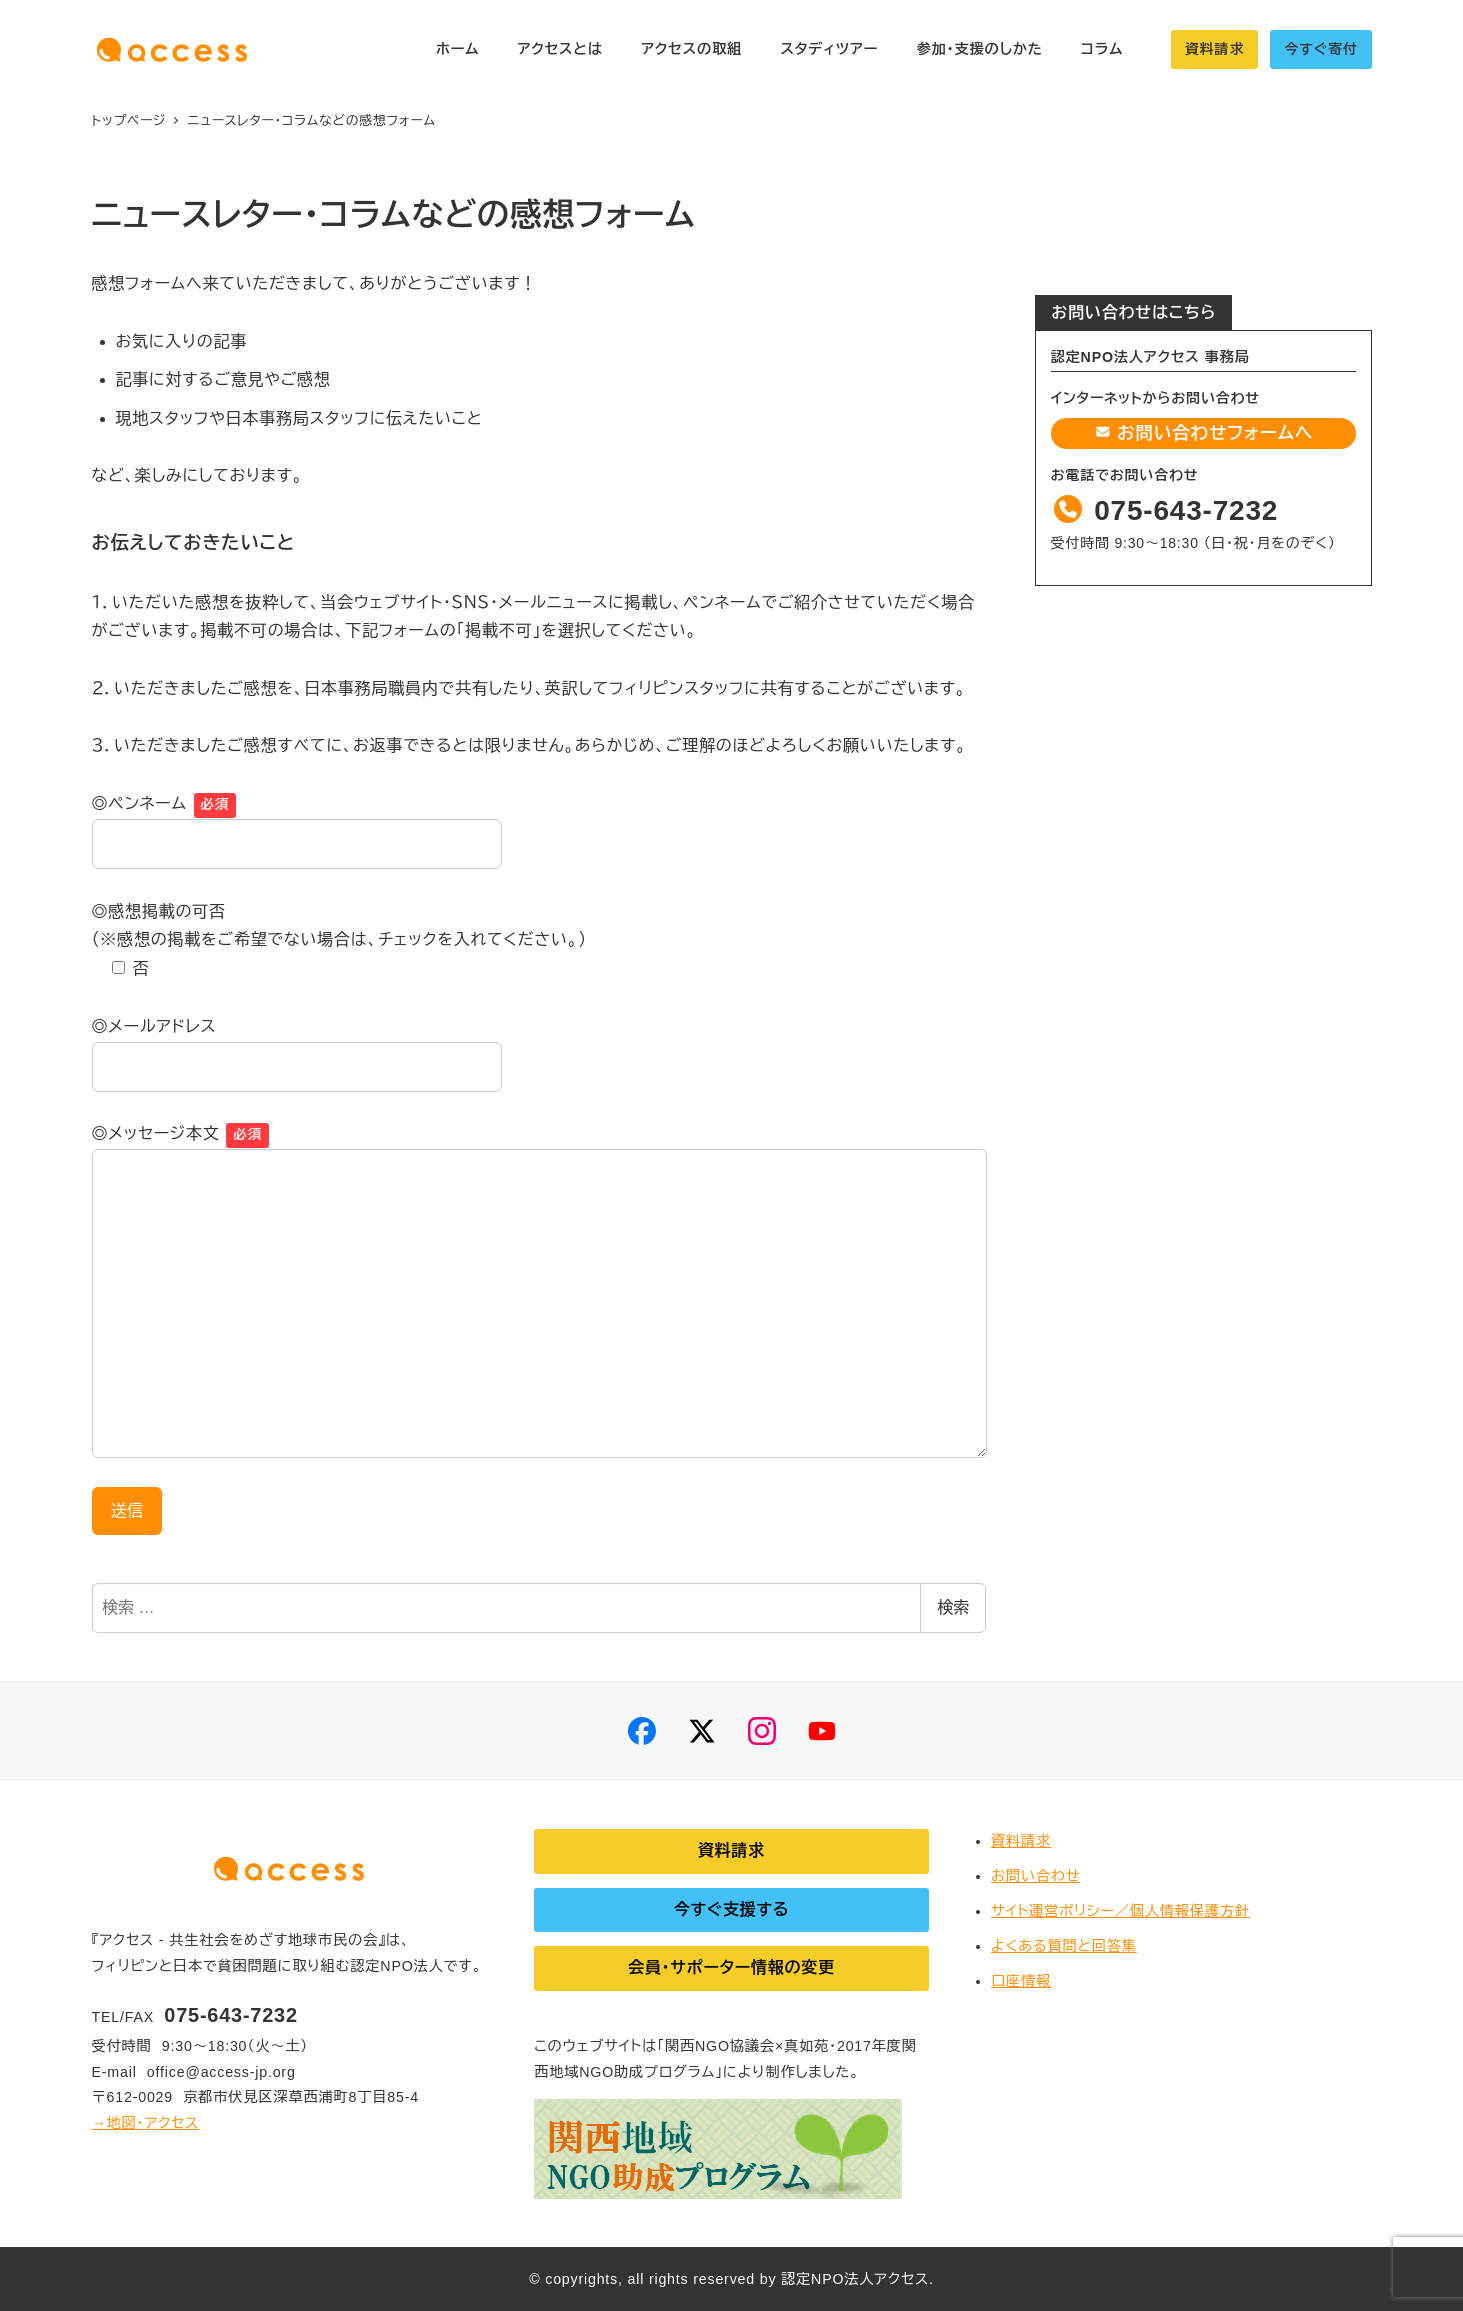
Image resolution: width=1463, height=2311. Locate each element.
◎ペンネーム (139, 803)
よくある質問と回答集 (1064, 1946)
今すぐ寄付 (1320, 49)
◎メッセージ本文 (156, 1133)
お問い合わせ (1035, 1876)
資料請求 (1214, 49)
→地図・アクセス (146, 2123)
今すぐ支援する (732, 1909)
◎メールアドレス (154, 1026)
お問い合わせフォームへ (1203, 433)
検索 (953, 1607)
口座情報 (1021, 1981)
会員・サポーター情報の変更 (731, 1967)
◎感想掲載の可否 (159, 911)
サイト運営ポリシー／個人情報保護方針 (1120, 1911)
